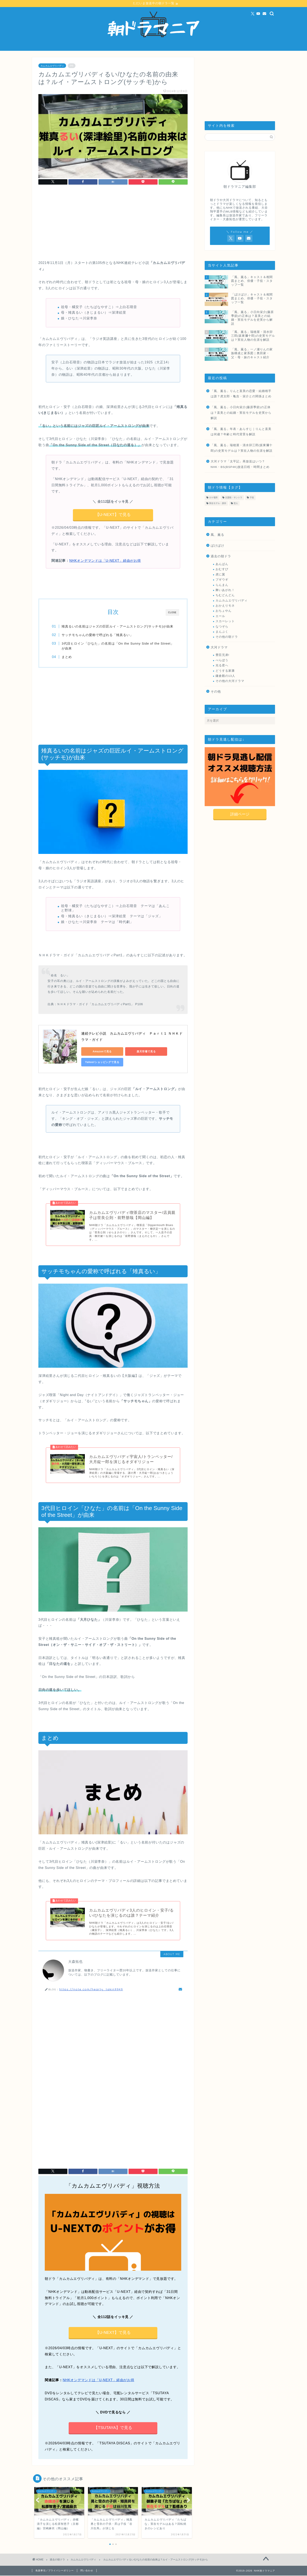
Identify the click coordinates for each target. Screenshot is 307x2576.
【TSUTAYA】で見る (113, 2428)
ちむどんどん (225, 595)
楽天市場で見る (141, 1051)
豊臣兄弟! (222, 655)
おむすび (222, 569)
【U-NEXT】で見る (113, 515)
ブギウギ (222, 579)
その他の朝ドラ (227, 637)
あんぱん (222, 564)
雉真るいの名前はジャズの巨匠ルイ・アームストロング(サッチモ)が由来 (118, 626)
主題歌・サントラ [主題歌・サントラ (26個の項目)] (233, 498)
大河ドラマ (219, 647)
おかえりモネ (225, 605)
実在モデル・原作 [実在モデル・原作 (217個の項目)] (217, 503)
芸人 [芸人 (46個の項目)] (236, 503)
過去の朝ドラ (221, 556)
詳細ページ (239, 814)
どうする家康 (225, 670)
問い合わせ (86, 2571)
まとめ (67, 657)
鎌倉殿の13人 (225, 675)
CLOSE (172, 612)
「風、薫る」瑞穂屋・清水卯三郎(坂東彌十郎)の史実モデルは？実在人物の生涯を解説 (242, 448)
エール (220, 616)
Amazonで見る (100, 1051)
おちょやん (224, 611)
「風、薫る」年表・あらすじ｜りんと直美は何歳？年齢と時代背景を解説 (241, 431)
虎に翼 (220, 574)
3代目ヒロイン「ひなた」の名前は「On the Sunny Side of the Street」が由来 (111, 646)
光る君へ (222, 665)
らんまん (222, 585)
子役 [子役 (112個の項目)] (252, 498)
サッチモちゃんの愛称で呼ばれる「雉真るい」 (97, 635)
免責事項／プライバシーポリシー (54, 2571)
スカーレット (225, 621)
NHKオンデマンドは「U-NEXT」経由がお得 (105, 561)
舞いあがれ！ (225, 590)
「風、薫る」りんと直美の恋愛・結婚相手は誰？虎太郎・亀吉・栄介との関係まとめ (241, 393)
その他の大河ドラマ (230, 681)
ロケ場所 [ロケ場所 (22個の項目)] (213, 498)
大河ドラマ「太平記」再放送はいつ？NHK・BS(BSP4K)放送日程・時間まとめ (240, 464)
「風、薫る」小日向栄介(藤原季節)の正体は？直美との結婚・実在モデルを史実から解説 (241, 413)
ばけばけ (217, 545)
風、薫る (217, 535)
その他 (216, 691)
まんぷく (222, 631)
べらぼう (222, 660)
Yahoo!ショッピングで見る (100, 1062)
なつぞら (222, 626)
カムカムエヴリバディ (52, 65)
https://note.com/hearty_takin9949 (91, 1989)
